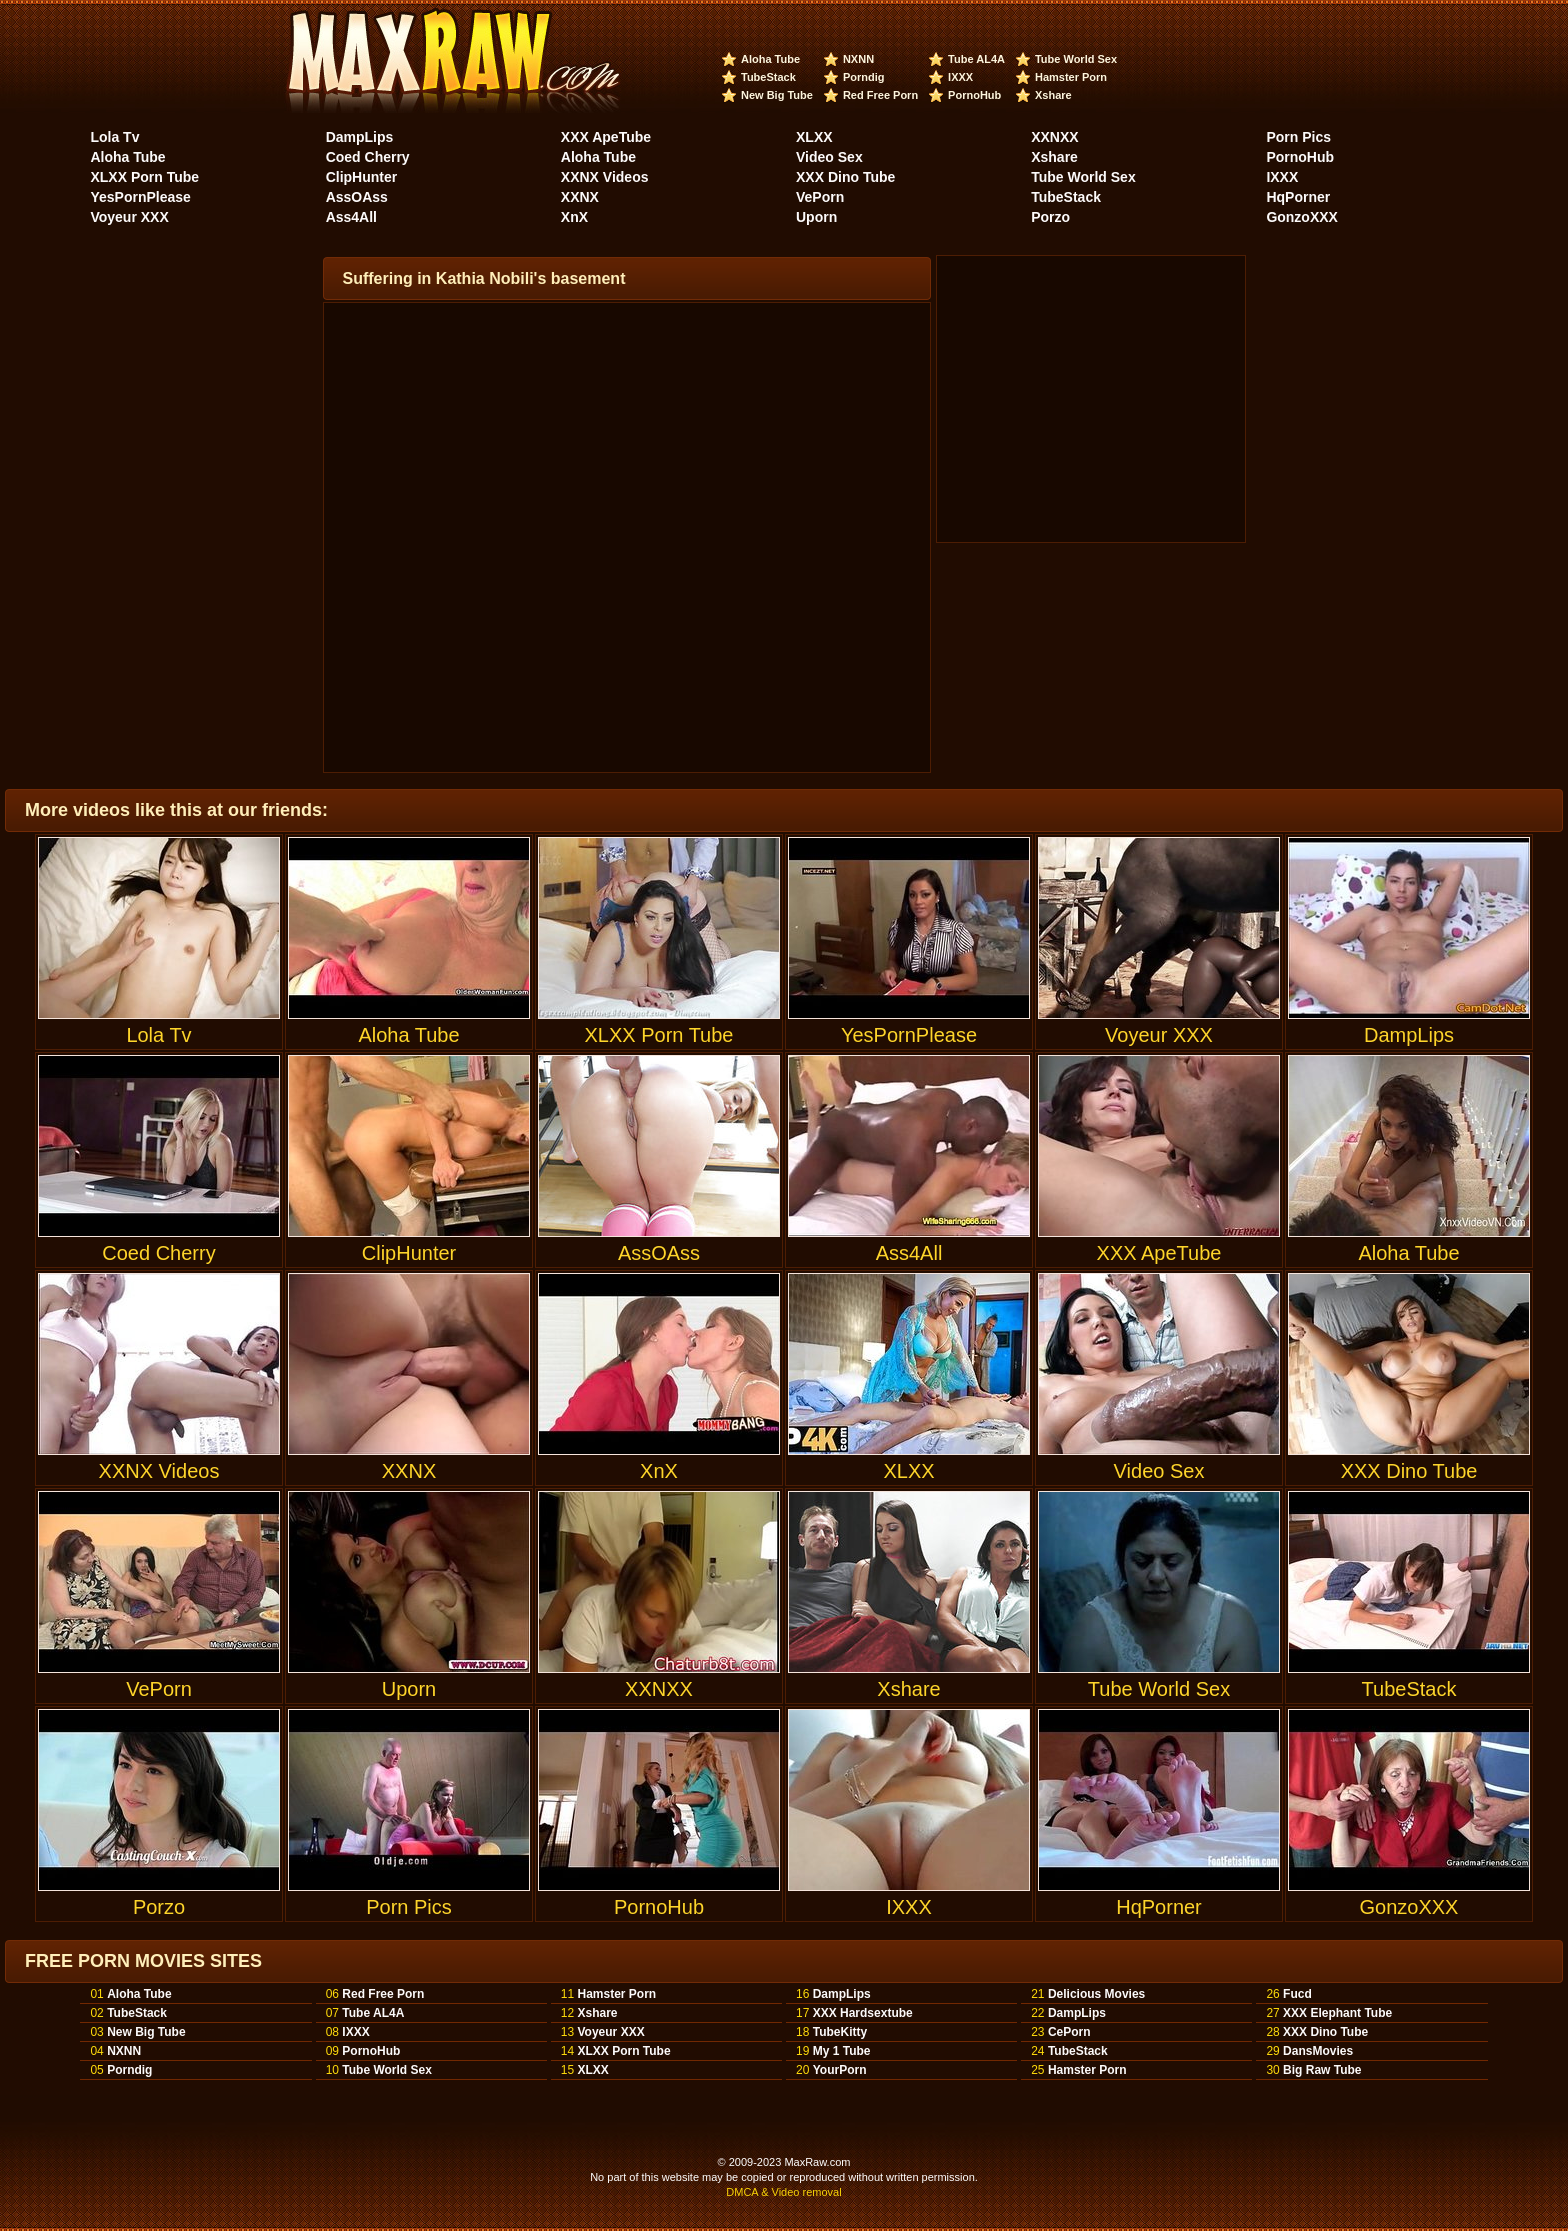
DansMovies (1318, 2051)
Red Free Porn (880, 95)
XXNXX (1054, 137)
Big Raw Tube (1322, 2070)
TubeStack (768, 77)
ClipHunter (362, 177)
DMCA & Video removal (783, 2192)
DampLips (360, 137)
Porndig (864, 77)
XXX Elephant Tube (1337, 2013)
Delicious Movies (1096, 1994)
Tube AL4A (976, 59)
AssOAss (357, 197)
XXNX (580, 197)
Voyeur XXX (129, 217)
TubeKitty (840, 2032)
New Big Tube (777, 95)
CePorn (1069, 2032)
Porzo (1050, 217)
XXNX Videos (605, 177)
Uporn (816, 217)
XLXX (814, 137)
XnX (574, 217)
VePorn (820, 197)
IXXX (960, 77)
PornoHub (974, 95)
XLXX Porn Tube (144, 177)
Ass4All (351, 217)
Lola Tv (114, 137)
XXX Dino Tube (845, 177)
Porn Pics (1298, 137)
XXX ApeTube (606, 137)
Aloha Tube (770, 59)
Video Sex (829, 157)
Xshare (1053, 95)
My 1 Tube (842, 2051)
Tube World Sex (1076, 59)
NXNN (858, 59)
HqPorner (1298, 197)
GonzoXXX (1302, 217)
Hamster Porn (1071, 77)
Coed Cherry (368, 157)
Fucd (1297, 1994)
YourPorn (840, 2070)
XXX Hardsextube (863, 2013)
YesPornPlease (140, 197)
